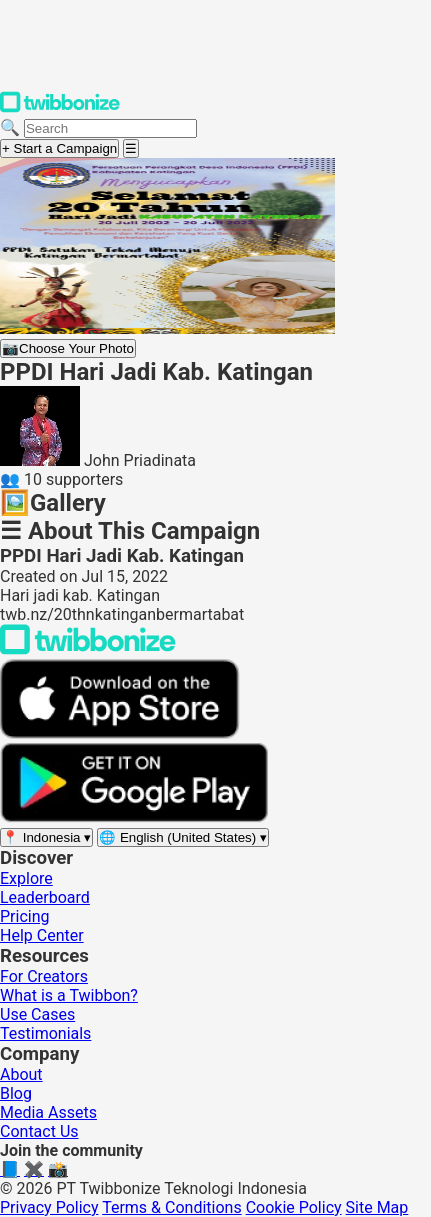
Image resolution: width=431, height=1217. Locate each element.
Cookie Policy (294, 1207)
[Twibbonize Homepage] (60, 108)
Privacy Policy (49, 1207)
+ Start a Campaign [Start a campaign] (59, 148)
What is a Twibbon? (69, 995)
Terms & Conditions (172, 1207)
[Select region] (46, 837)
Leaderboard (45, 897)
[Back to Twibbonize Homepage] (88, 649)
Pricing (25, 916)
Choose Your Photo (68, 348)
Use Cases (37, 1014)
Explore (26, 878)
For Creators (44, 976)
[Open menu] (131, 148)
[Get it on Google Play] (134, 817)
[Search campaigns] (110, 128)
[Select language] (183, 837)
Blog (16, 1093)
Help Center (42, 935)
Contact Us (39, 1131)
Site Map (377, 1207)
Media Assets (48, 1112)
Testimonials (45, 1033)
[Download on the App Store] (120, 733)
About (21, 1074)
